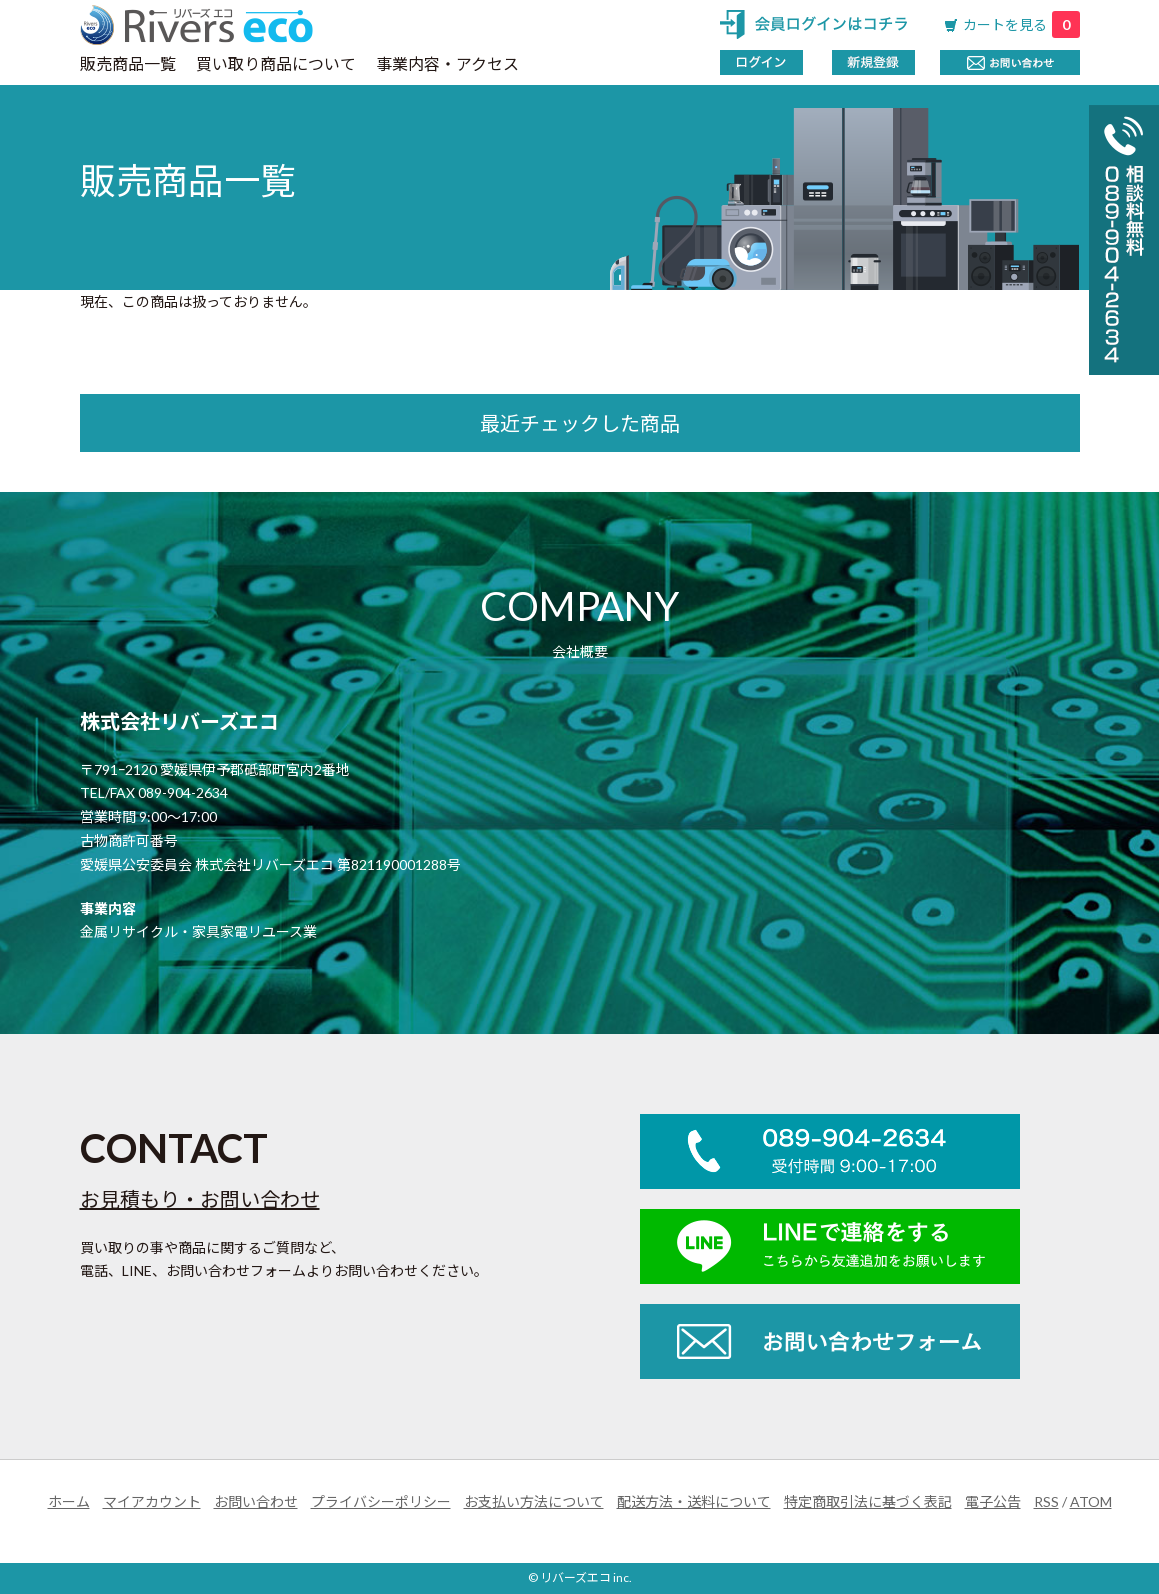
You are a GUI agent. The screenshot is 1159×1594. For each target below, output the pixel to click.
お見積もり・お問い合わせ (200, 1199)
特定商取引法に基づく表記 (868, 1501)
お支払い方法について (534, 1501)
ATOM (1091, 1501)
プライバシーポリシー (381, 1501)
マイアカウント (152, 1501)
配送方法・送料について (694, 1501)
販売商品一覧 (128, 63)
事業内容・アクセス (447, 63)
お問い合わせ (256, 1501)
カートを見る (1021, 24)
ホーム (69, 1501)
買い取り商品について (276, 63)
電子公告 (993, 1501)
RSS (1046, 1501)
